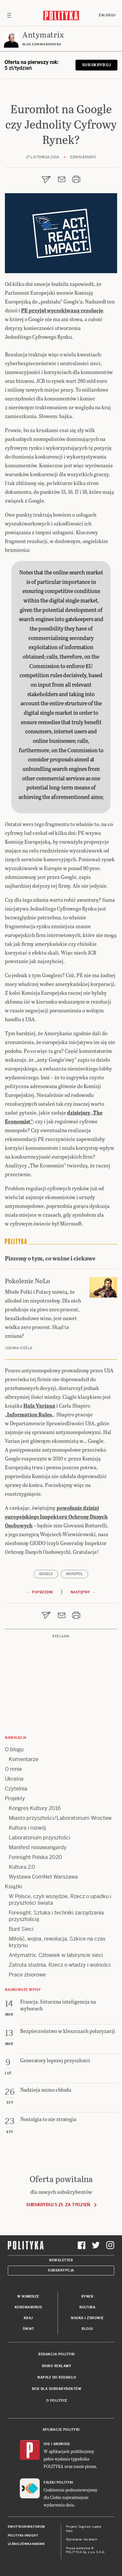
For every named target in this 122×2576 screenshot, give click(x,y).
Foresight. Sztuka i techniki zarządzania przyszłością (56, 1916)
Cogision (84, 2527)
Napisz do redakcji (56, 2377)
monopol (74, 1574)
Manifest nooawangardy (38, 1847)
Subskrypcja (61, 2270)
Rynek (87, 2296)
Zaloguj (107, 15)
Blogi (87, 2329)
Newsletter (61, 2260)
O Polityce (56, 2400)
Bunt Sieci (21, 1929)
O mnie (13, 1769)
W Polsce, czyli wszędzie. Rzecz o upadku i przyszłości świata (60, 1899)
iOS (47, 2444)
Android (61, 2444)
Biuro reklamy (57, 2366)
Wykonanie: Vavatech (81, 2539)
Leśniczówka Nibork (26, 2544)
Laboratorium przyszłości (39, 1837)
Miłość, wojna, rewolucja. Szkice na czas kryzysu (57, 1942)
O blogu (14, 1749)
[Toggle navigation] (9, 15)
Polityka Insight (23, 2535)
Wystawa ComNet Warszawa (43, 1876)
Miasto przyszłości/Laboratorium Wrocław (60, 1818)
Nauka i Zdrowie (87, 2318)
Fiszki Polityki (58, 2482)
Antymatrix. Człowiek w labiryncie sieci (56, 1955)
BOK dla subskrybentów (57, 2389)
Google (46, 1574)
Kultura (87, 2307)
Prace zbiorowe (27, 1974)
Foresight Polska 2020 (35, 1857)
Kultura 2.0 (22, 1867)
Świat (28, 2329)
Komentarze (23, 1759)
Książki (13, 1886)
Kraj (28, 2318)
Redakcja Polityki (56, 2354)
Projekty (15, 1798)
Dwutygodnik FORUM (26, 2527)
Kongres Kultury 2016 (35, 1808)
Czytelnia (16, 1788)
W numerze (28, 2296)
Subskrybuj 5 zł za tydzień (58, 2205)
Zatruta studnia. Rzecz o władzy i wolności (60, 1964)
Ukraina (14, 1778)
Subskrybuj (96, 65)
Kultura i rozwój (27, 1827)
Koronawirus (28, 2307)
